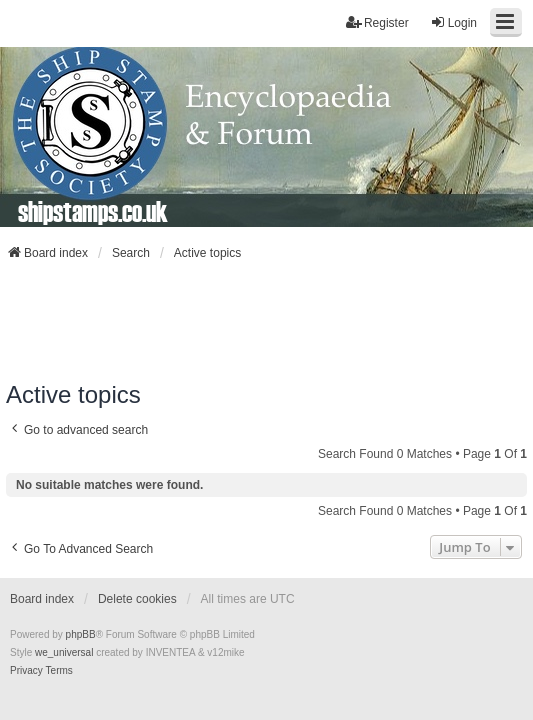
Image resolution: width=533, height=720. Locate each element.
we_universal (64, 652)
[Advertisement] (267, 321)
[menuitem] (26, 671)
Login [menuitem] (453, 22)
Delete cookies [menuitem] (137, 599)
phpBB (81, 634)
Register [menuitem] (377, 22)
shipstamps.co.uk (93, 210)
